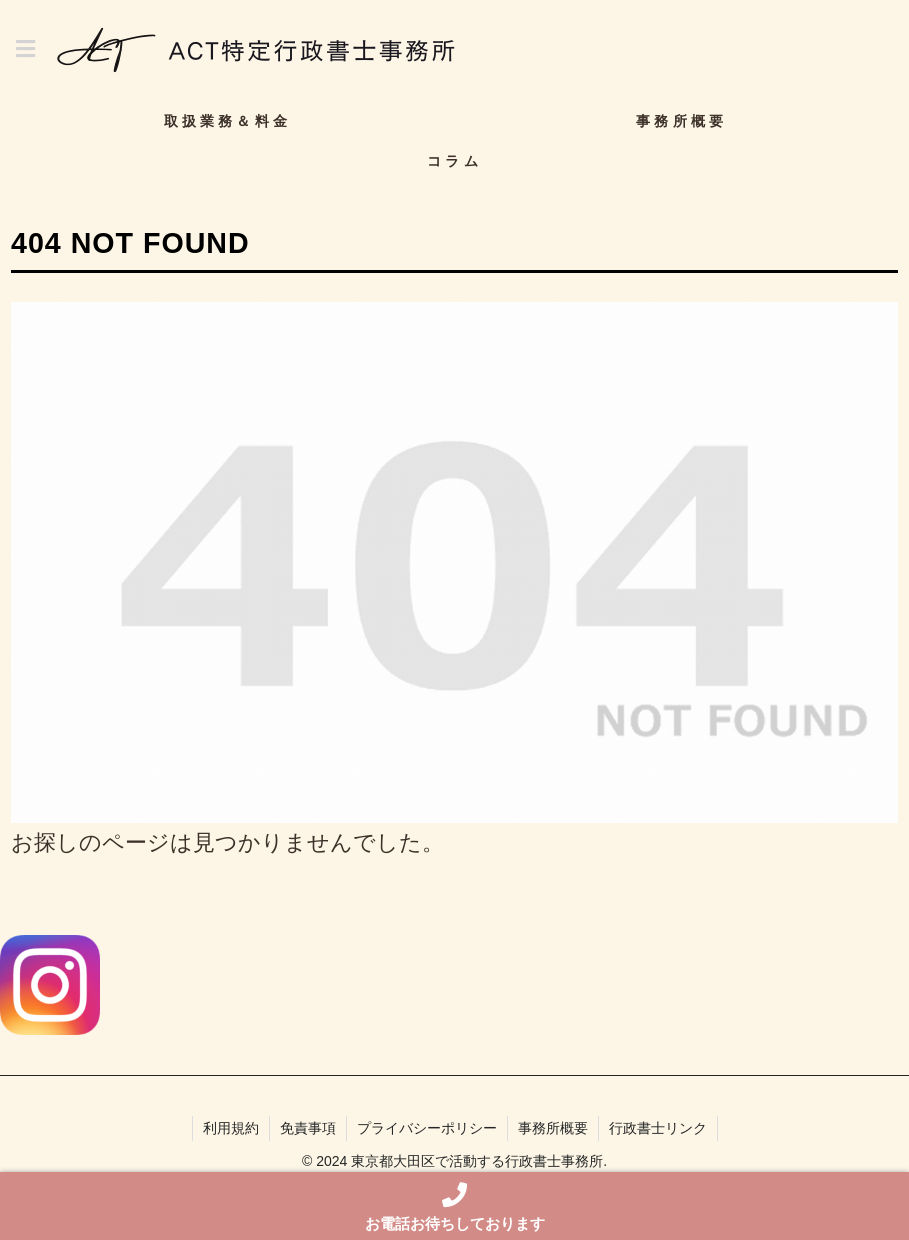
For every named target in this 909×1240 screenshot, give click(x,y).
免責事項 (308, 1128)
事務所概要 (553, 1128)
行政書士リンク (658, 1128)
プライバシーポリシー (427, 1128)
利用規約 (231, 1128)
